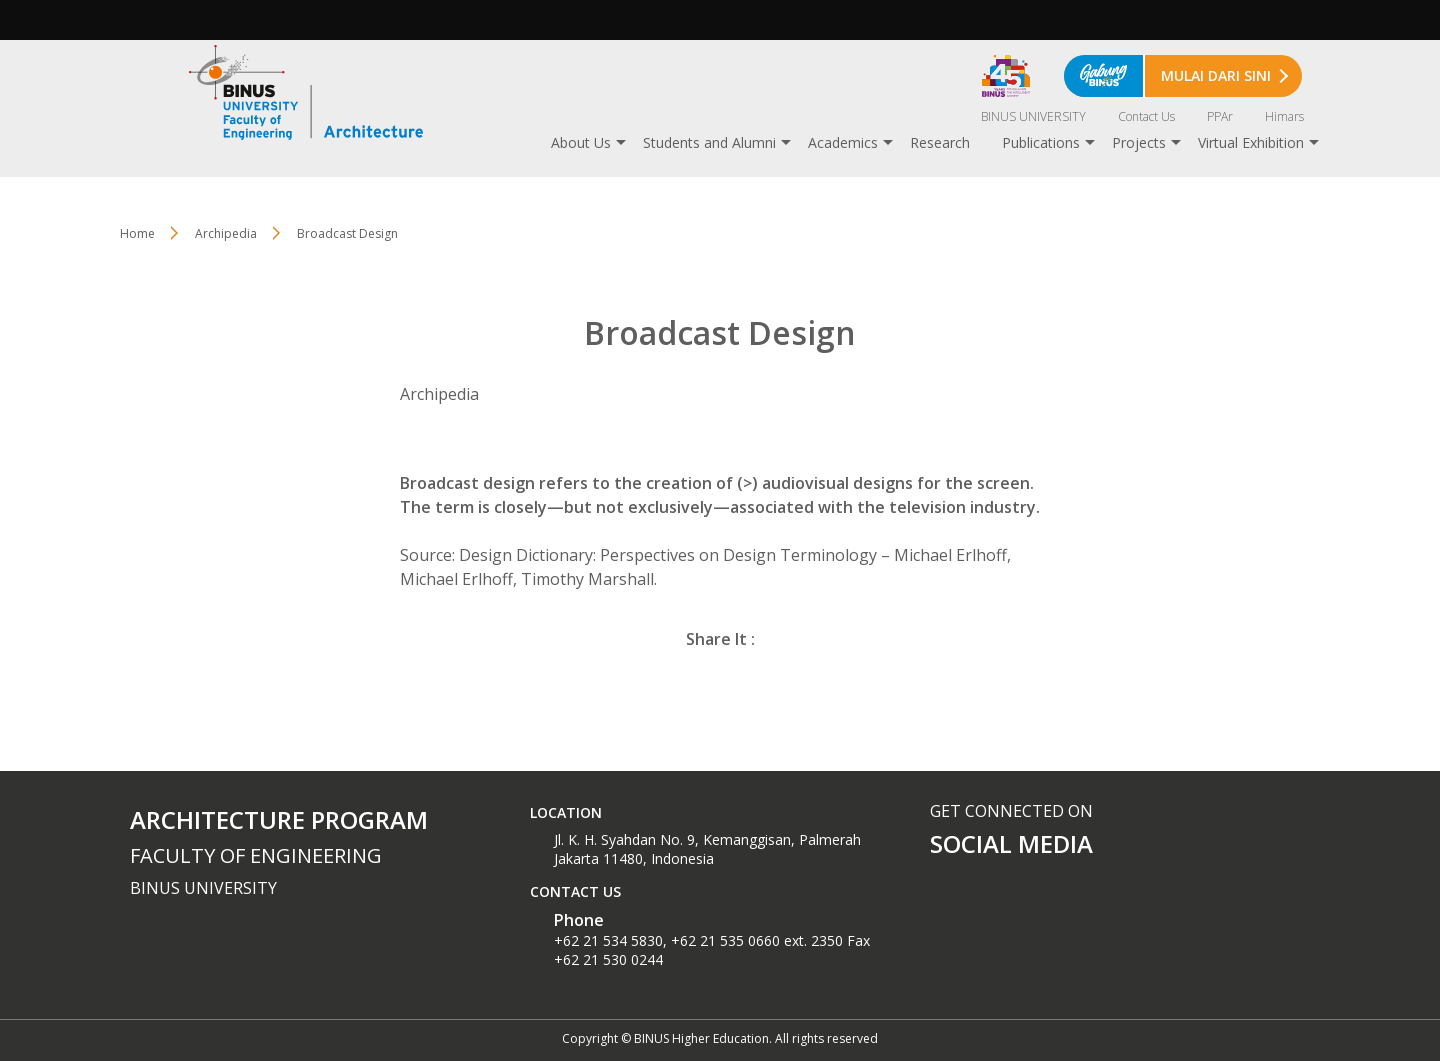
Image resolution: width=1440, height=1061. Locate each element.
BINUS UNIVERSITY (1033, 116)
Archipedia (226, 233)
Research (940, 142)
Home (137, 233)
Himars (1284, 116)
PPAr (1220, 116)
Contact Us (1146, 116)
